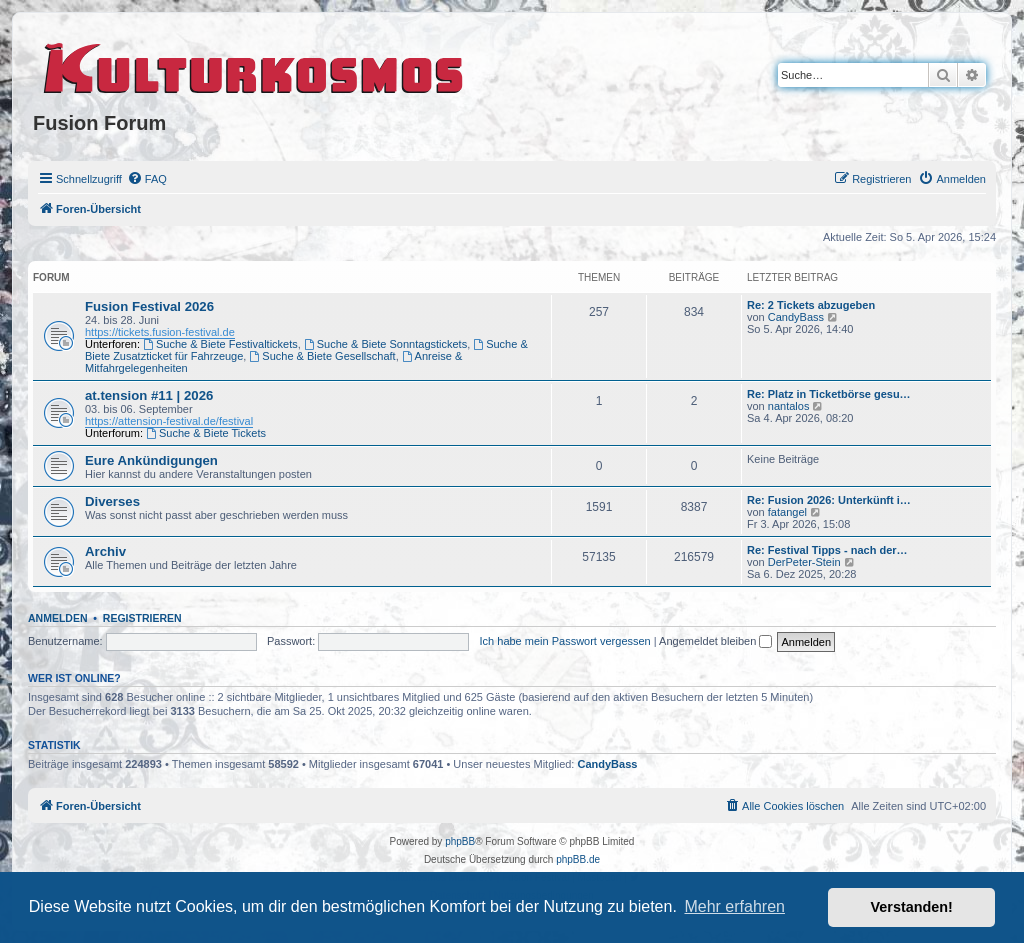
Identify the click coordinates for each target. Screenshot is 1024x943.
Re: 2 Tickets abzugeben (811, 305)
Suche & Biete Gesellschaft (322, 356)
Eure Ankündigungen (151, 460)
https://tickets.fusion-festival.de (160, 332)
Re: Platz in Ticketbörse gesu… (829, 394)
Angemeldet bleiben (715, 641)
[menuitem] (147, 179)
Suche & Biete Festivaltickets (220, 344)
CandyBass (796, 317)
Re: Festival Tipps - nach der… (827, 550)
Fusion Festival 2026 (149, 306)
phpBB (460, 841)
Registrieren (142, 618)
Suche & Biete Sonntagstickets (385, 344)
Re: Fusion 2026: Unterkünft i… (829, 500)
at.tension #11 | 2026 (149, 395)
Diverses (112, 501)
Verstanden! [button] (912, 907)
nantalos (789, 406)
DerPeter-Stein (804, 562)
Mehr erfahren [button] (734, 906)
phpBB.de (578, 859)
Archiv (105, 551)
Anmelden (58, 618)
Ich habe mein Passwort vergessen (565, 641)
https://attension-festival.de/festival (169, 421)
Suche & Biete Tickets (206, 433)
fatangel (787, 512)
